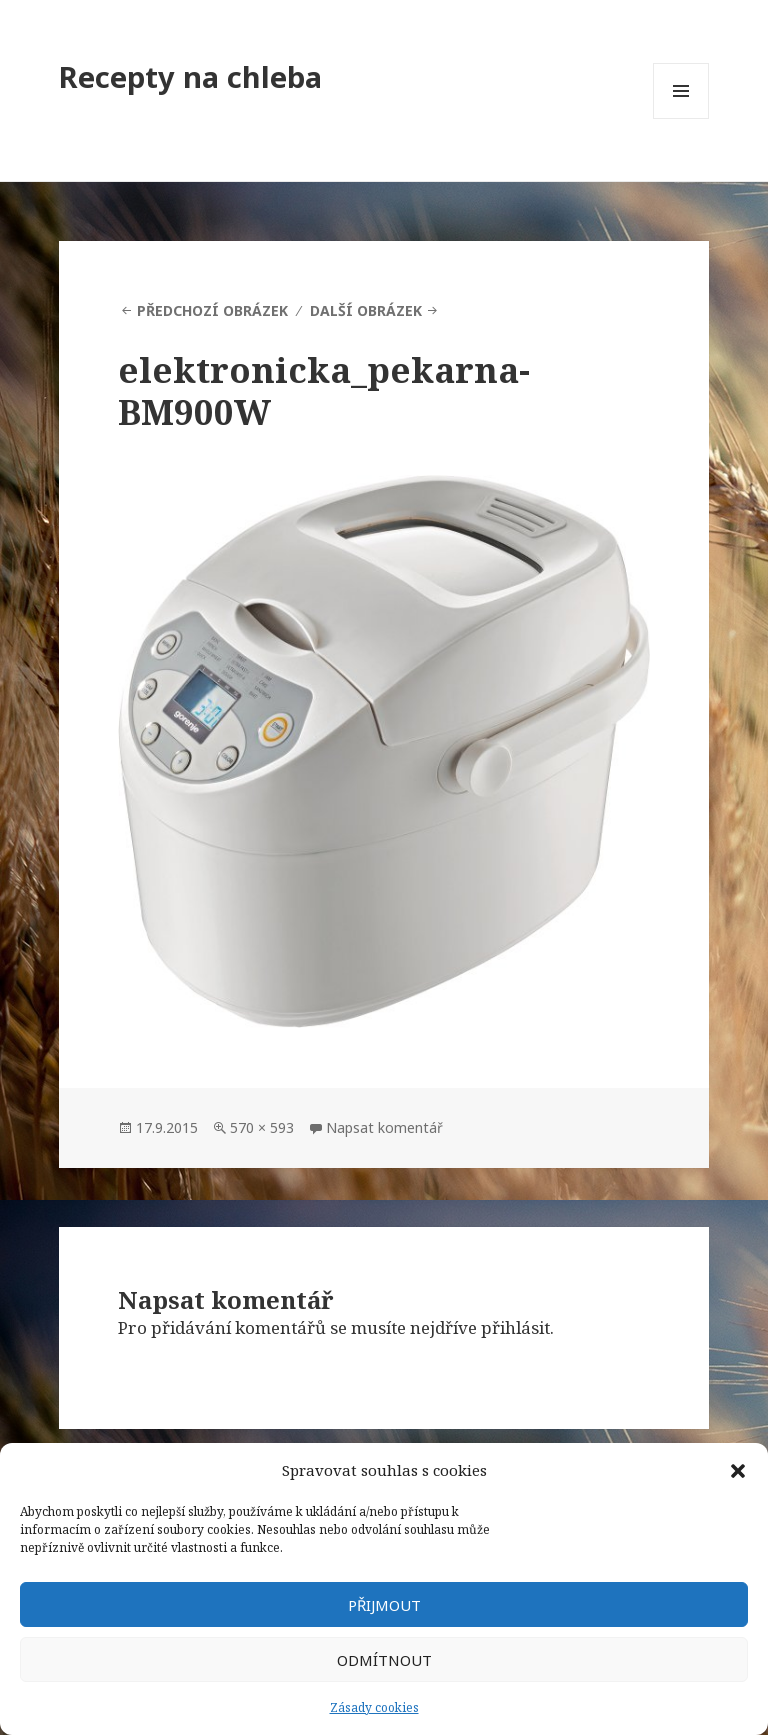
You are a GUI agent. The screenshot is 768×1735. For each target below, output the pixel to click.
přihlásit (515, 1327)
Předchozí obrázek (212, 310)
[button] (738, 1471)
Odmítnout (384, 1660)
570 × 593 (262, 1127)
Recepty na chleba (190, 76)
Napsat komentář (384, 1127)
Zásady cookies (374, 1707)
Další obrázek (366, 310)
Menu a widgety (681, 118)
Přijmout (384, 1605)
